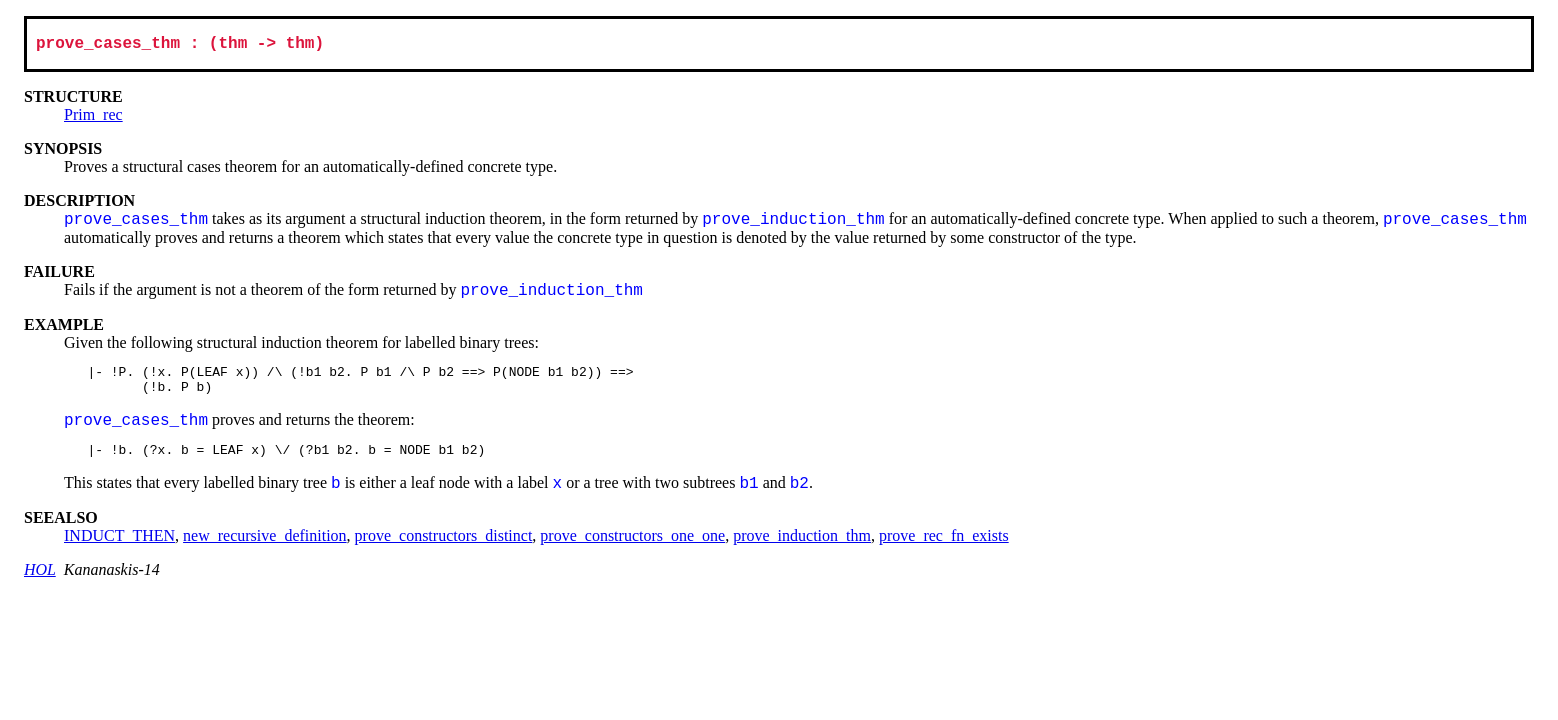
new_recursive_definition (265, 548)
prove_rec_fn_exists (944, 548)
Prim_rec (93, 118)
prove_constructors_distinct (444, 548)
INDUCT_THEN (119, 548)
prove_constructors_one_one (632, 548)
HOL (40, 582)
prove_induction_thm (802, 548)
